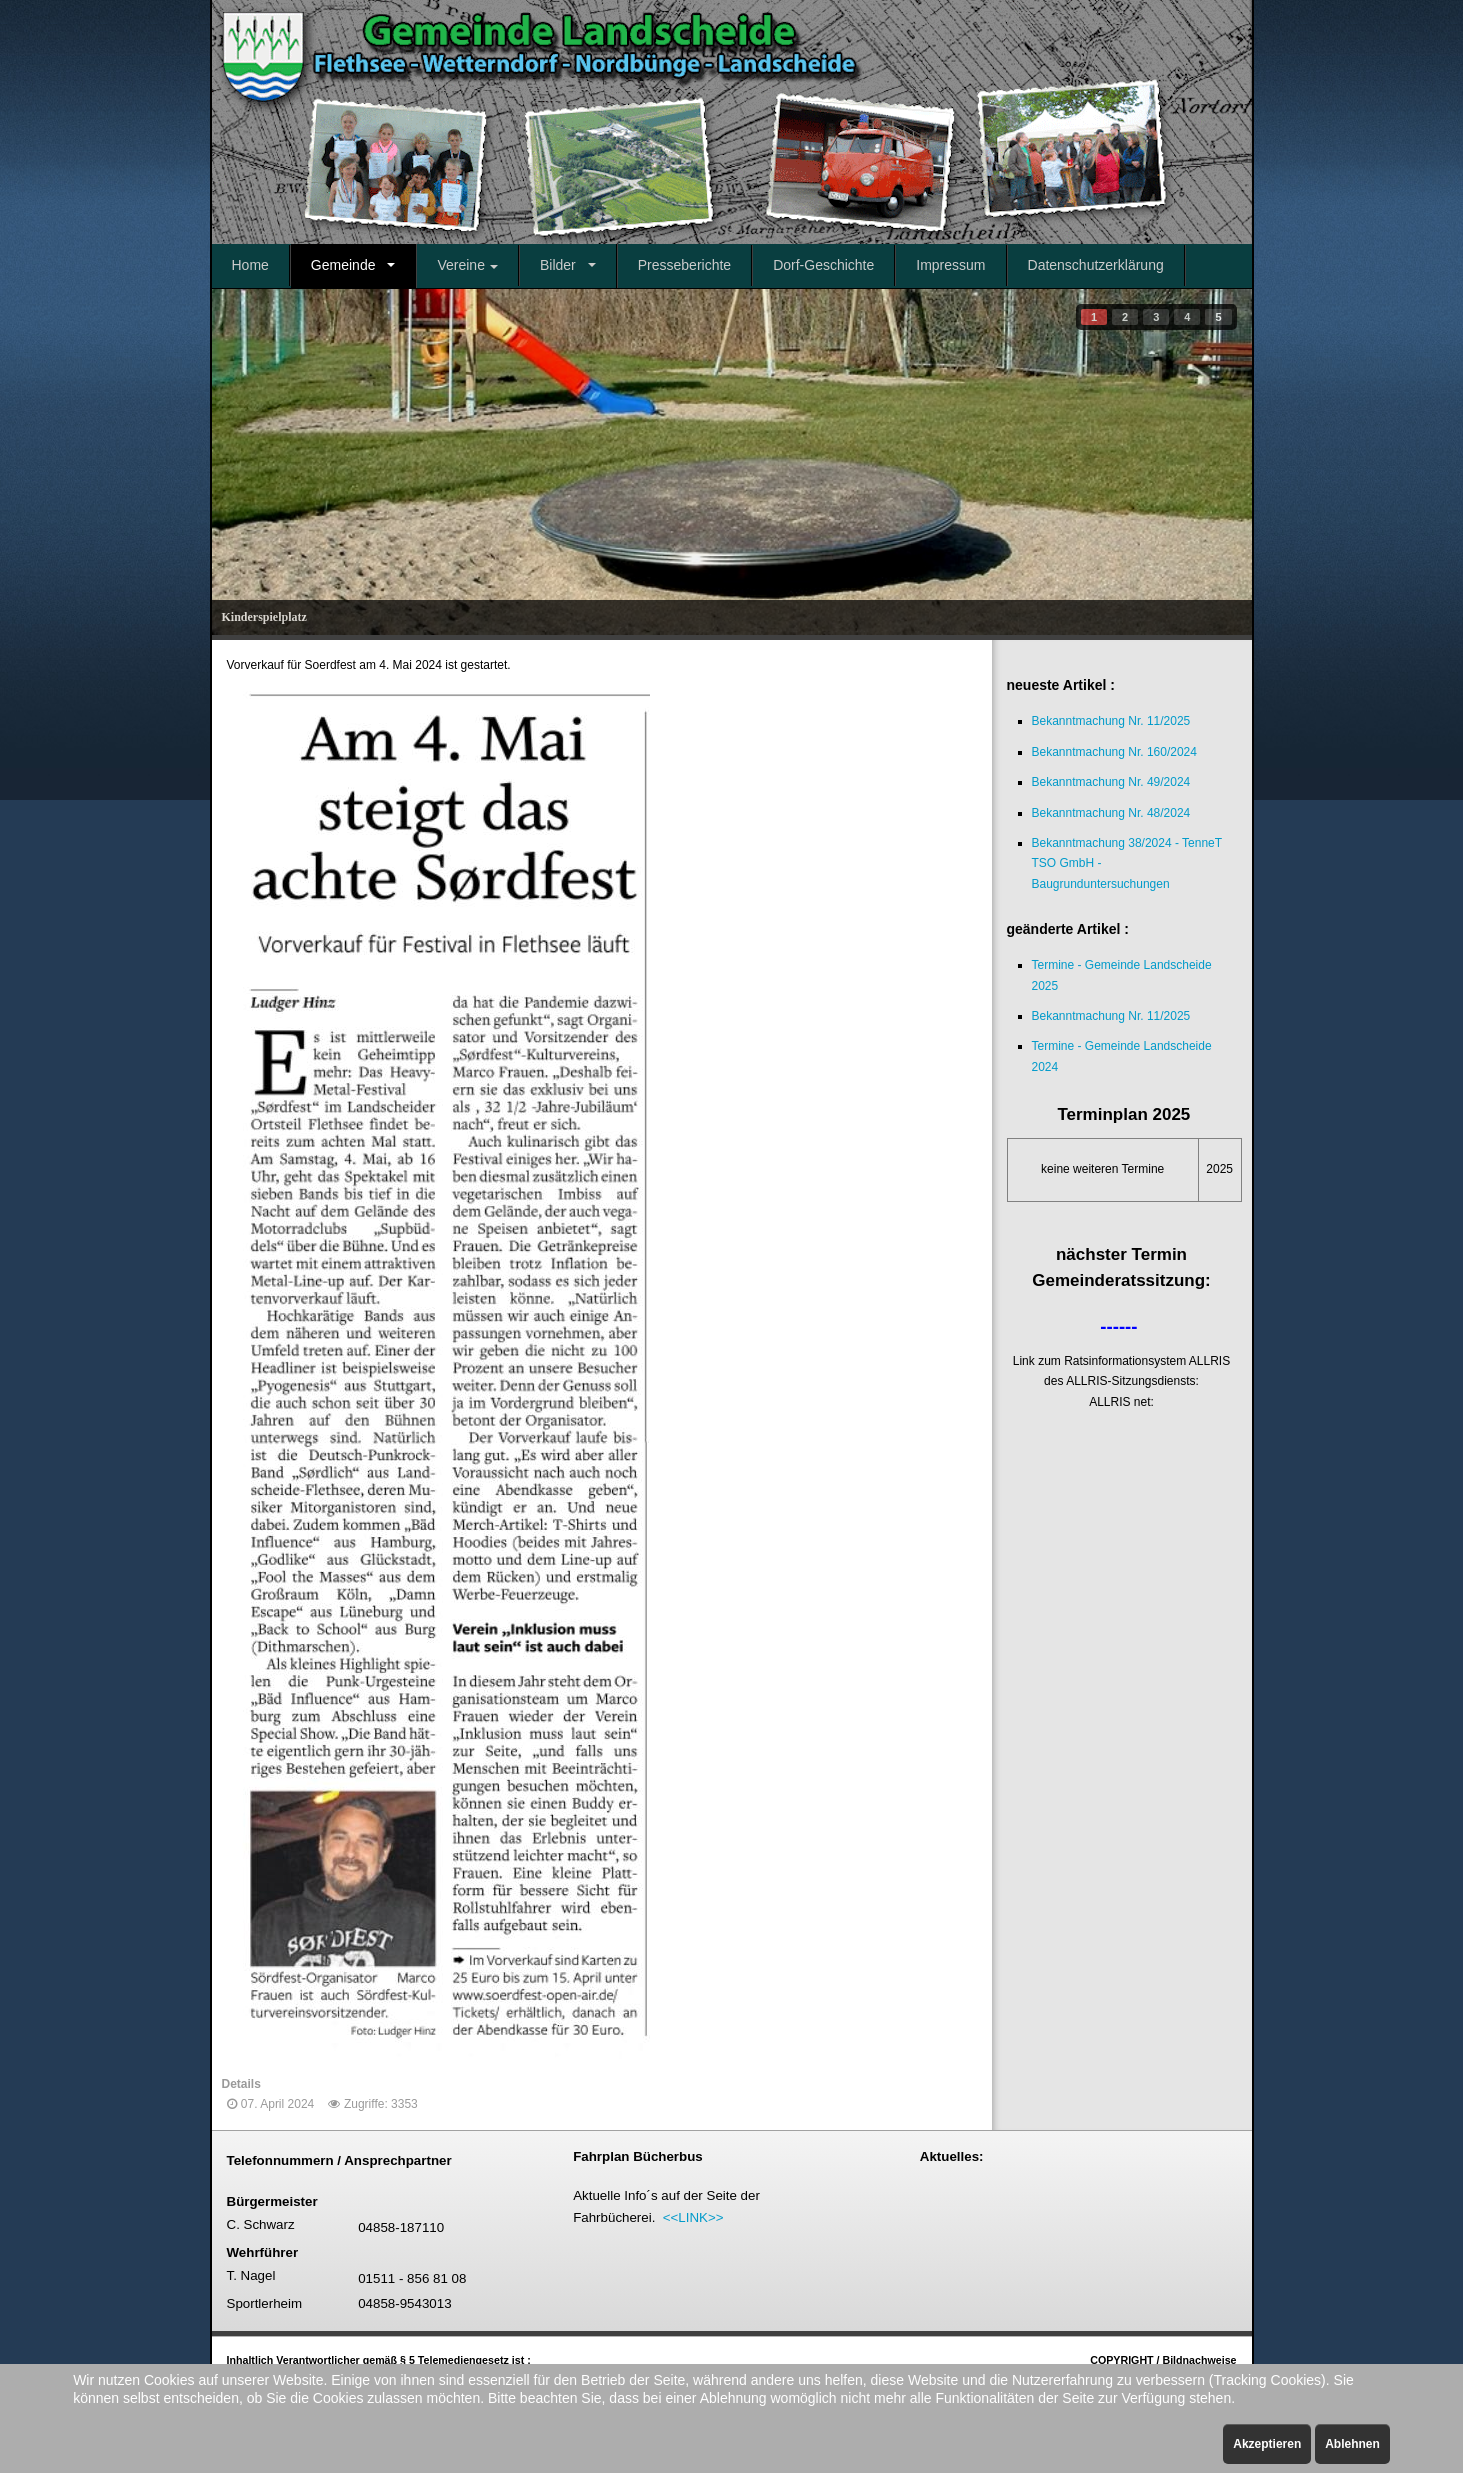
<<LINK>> (693, 2217)
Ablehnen (1352, 2444)
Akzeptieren (1267, 2444)
